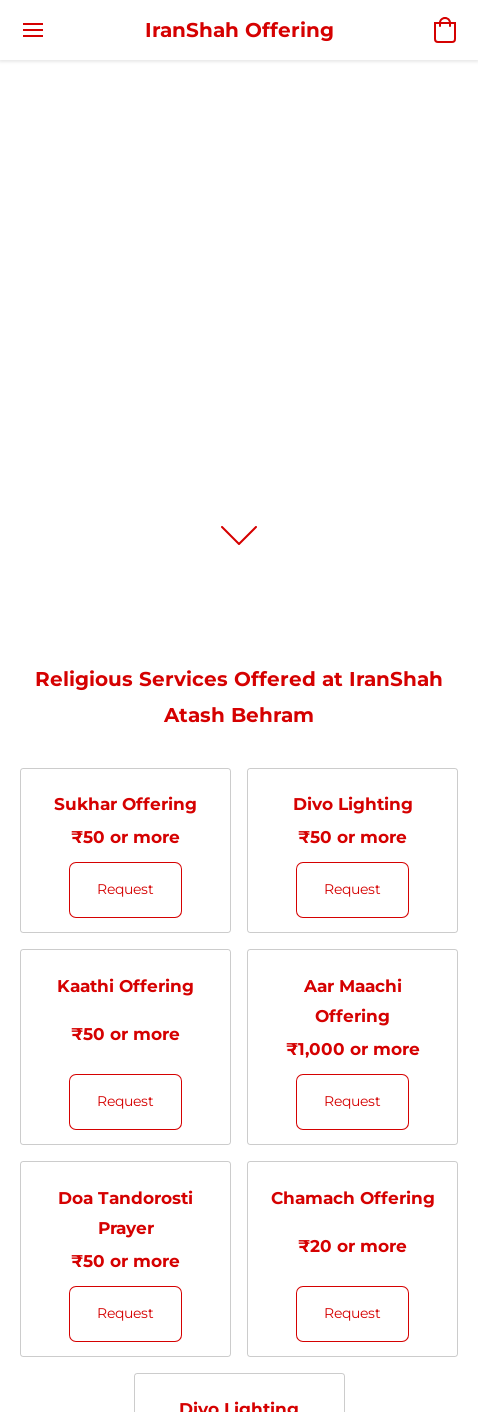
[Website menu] (33, 30)
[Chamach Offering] (352, 1259)
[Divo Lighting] (352, 851)
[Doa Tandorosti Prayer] (125, 1259)
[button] (239, 30)
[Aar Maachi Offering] (352, 1047)
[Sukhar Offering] (125, 851)
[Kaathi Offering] (125, 1047)
